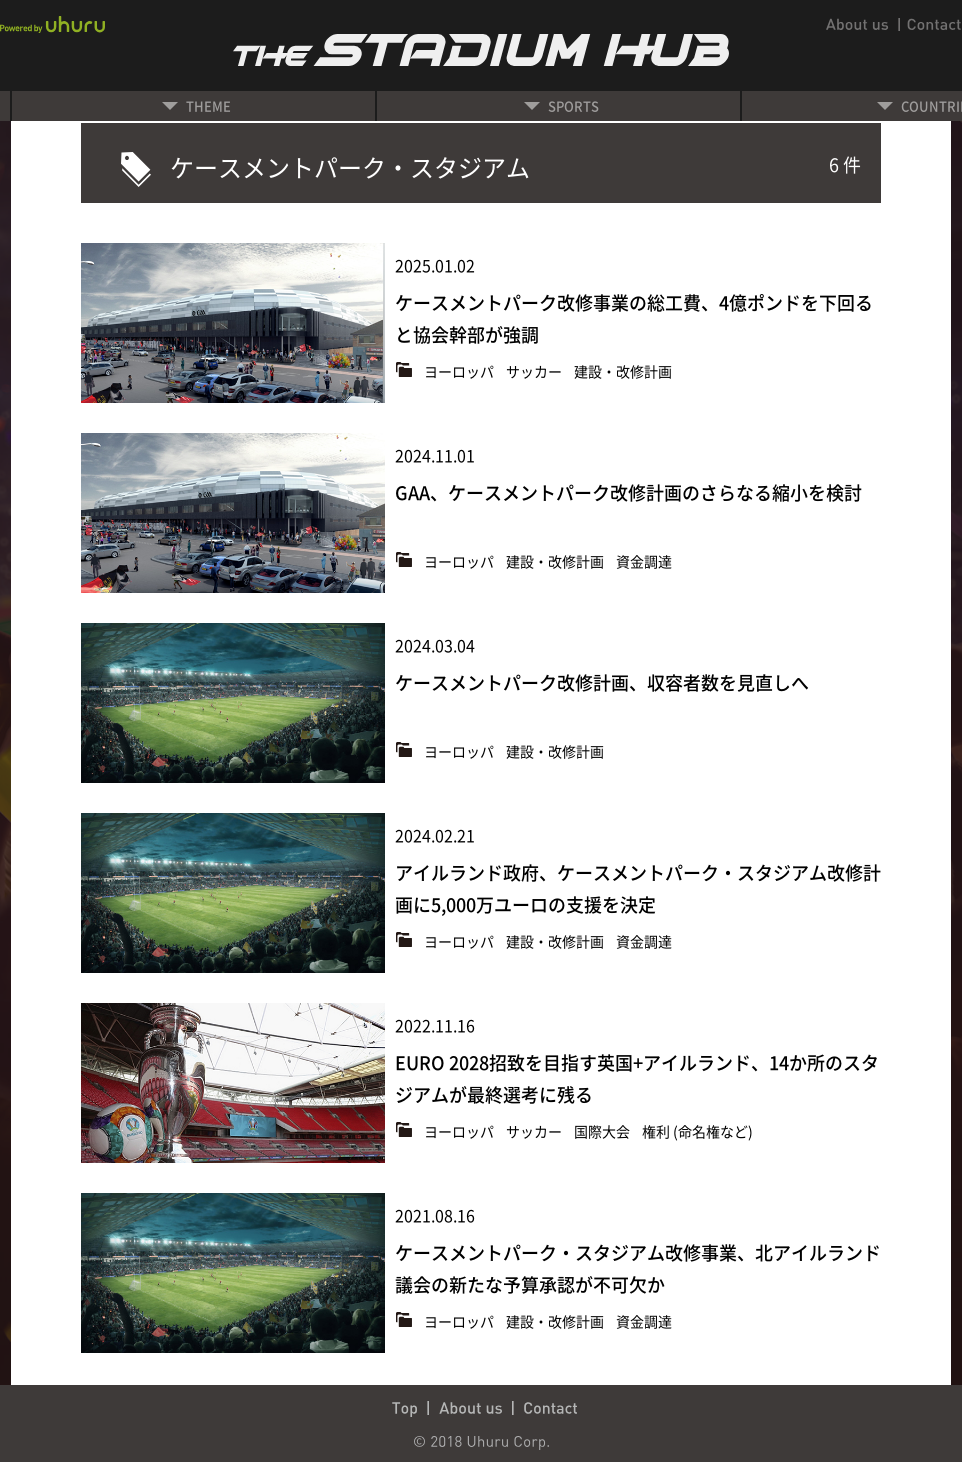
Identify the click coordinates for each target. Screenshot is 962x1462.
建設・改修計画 (623, 371)
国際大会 (603, 1131)
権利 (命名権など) (697, 1131)
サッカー (535, 371)
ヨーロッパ (460, 371)
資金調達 (644, 561)
